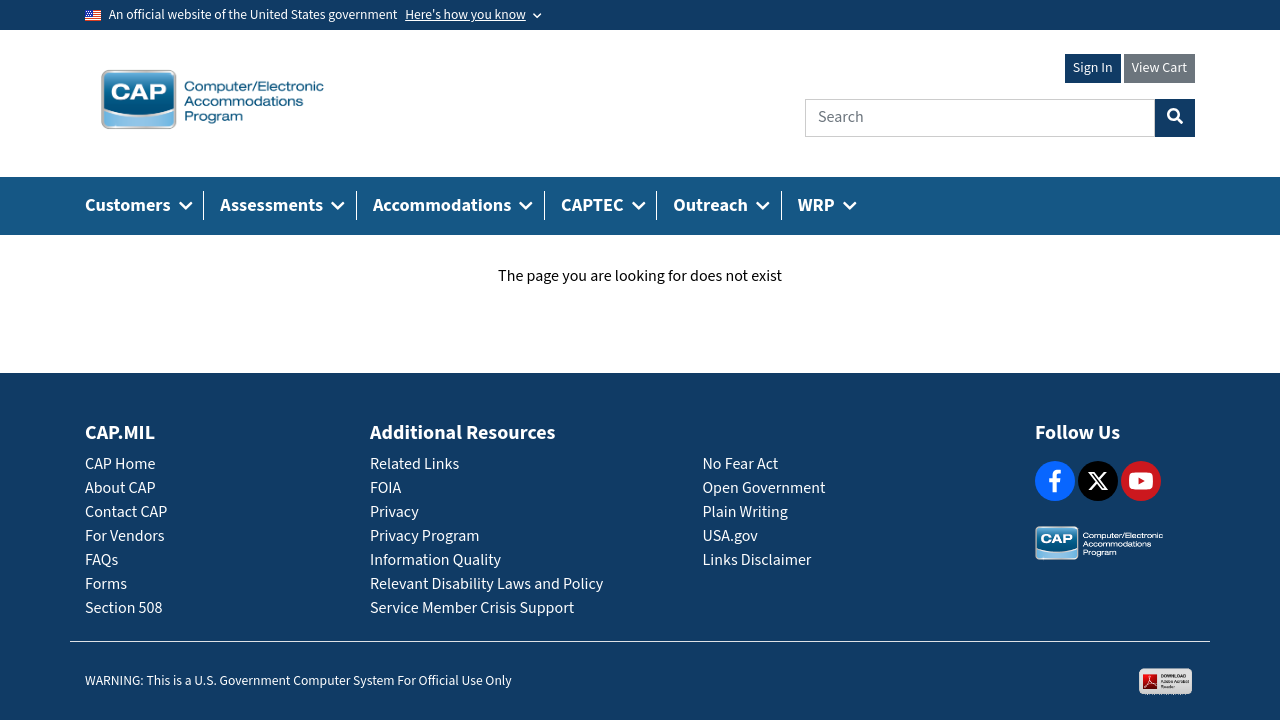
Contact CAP (126, 512)
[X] (1098, 481)
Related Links (414, 464)
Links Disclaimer (757, 560)
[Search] (980, 118)
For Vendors (125, 536)
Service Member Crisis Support (472, 608)
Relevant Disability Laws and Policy (486, 584)
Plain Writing (745, 512)
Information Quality (435, 560)
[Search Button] (1175, 118)
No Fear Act (741, 464)
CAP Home (120, 464)
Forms (106, 584)
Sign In (1093, 68)
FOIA (385, 488)
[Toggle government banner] (473, 15)
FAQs (101, 560)
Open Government (764, 488)
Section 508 (123, 608)
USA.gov (730, 536)
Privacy (394, 512)
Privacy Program (425, 536)
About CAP (120, 488)
